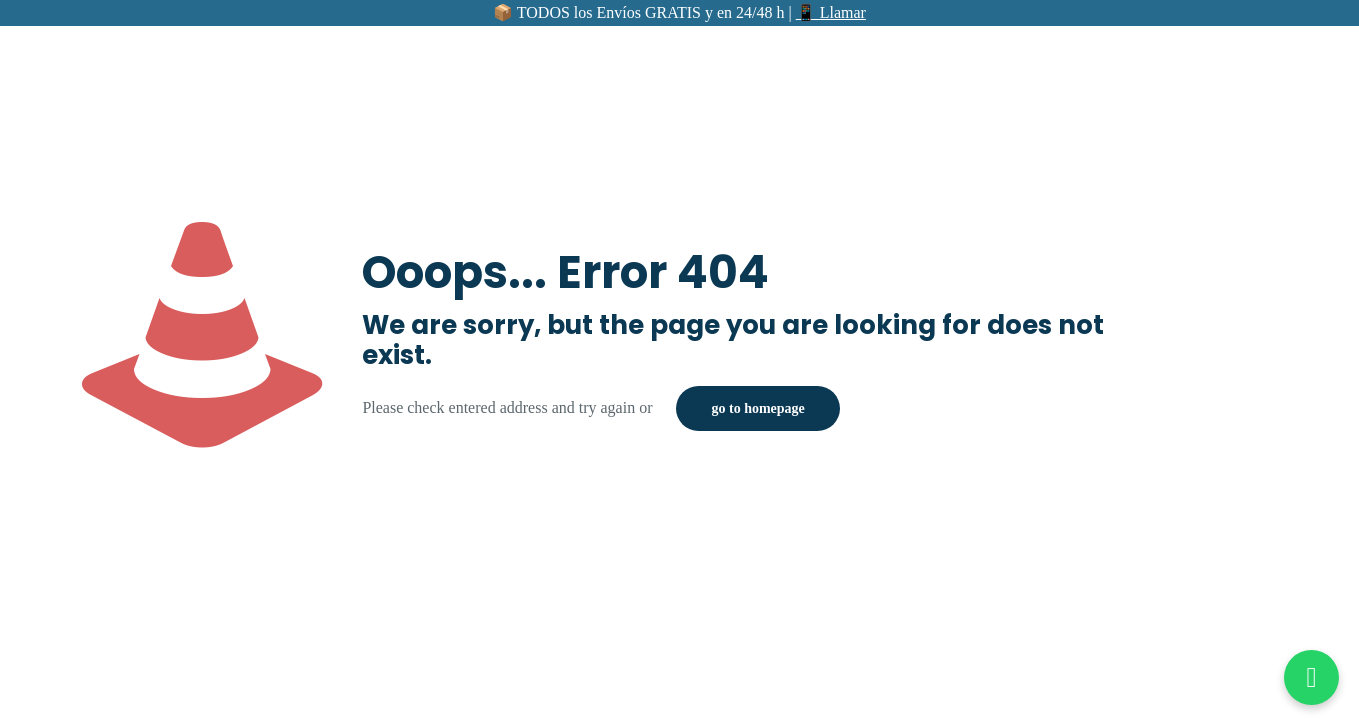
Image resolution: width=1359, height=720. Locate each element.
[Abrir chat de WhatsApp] (1311, 677)
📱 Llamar (831, 12)
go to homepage (757, 408)
